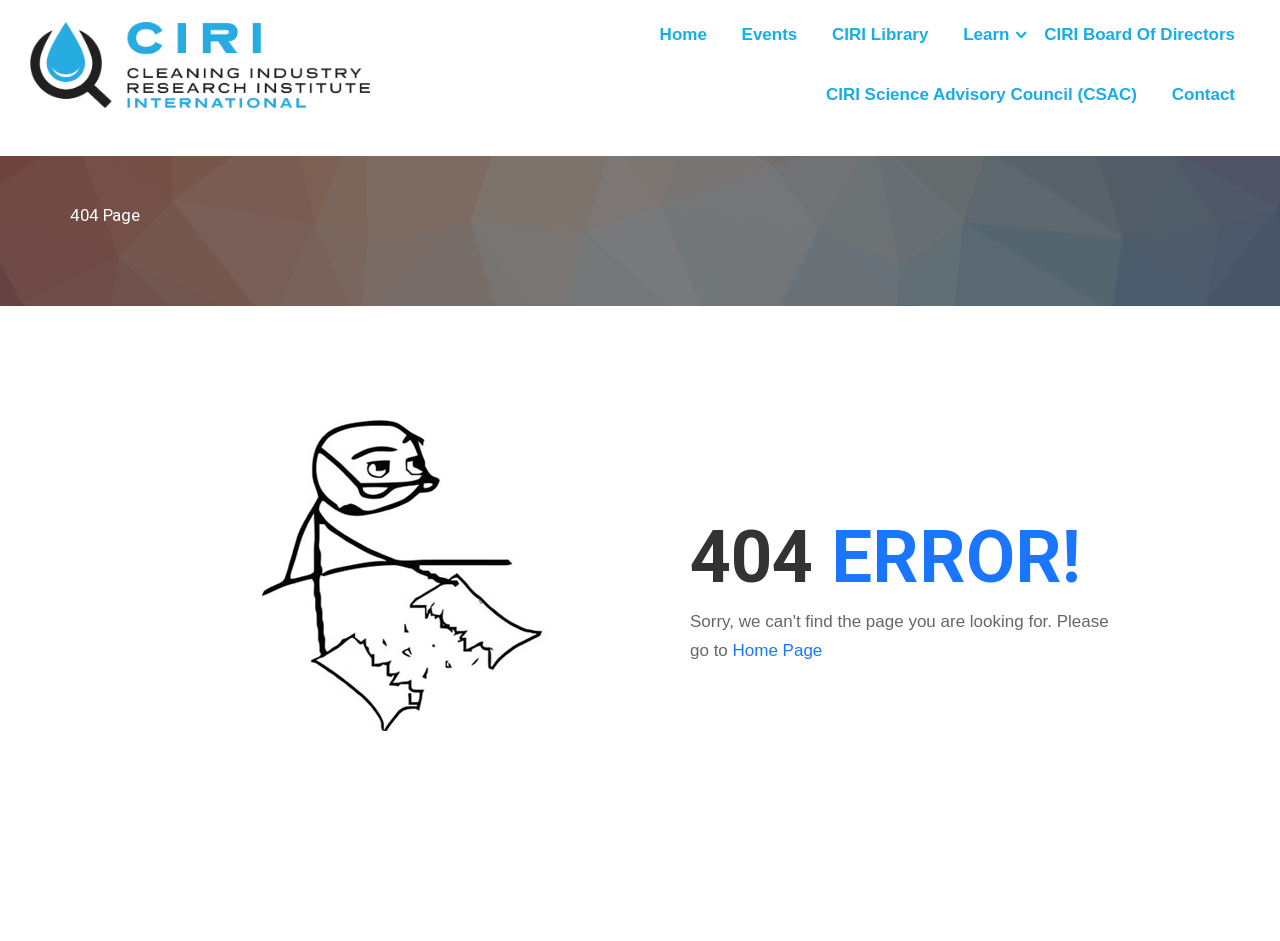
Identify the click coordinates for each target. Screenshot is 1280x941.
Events (770, 34)
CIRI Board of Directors (1139, 34)
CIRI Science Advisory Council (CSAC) (981, 94)
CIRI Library (880, 34)
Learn (986, 34)
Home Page (778, 650)
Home (683, 34)
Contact (1203, 94)
